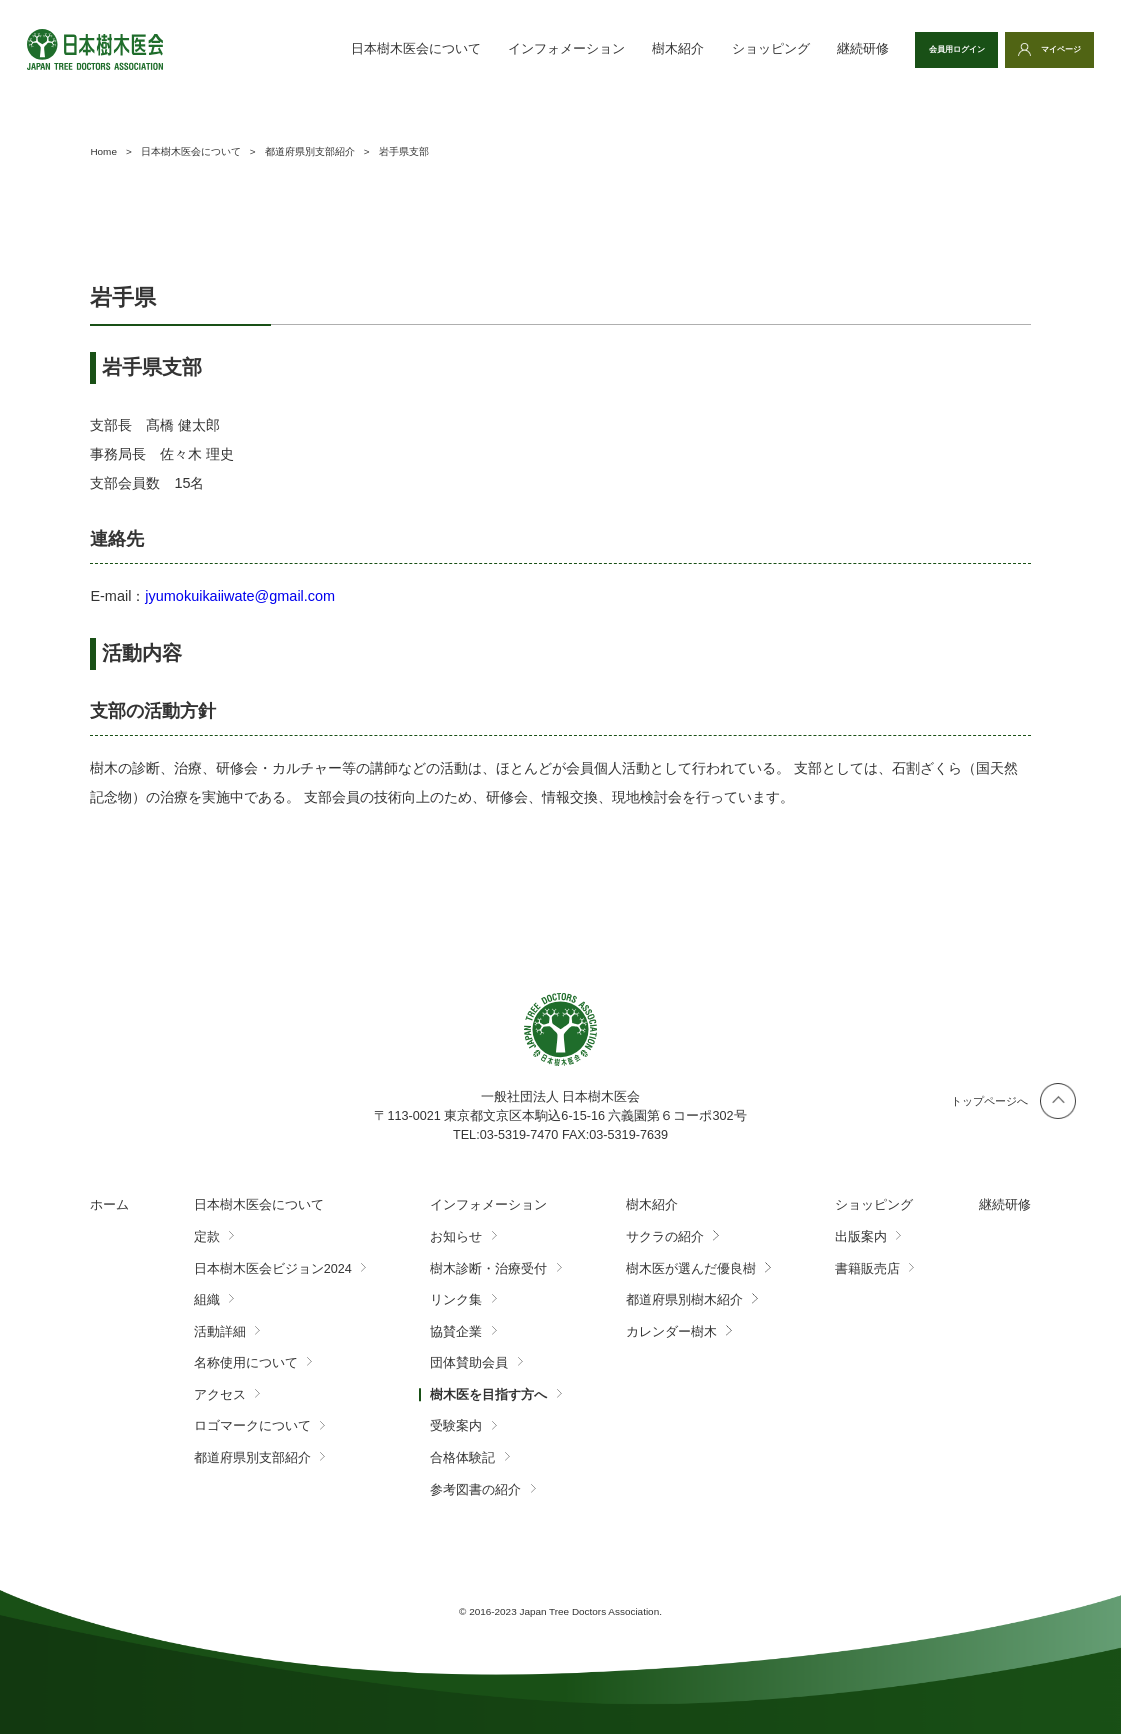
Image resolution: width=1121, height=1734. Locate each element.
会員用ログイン (914, 49)
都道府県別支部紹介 (252, 1458)
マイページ (1048, 49)
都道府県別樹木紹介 (684, 1300)
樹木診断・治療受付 (488, 1269)
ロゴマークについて (252, 1426)
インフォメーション (499, 49)
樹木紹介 (612, 49)
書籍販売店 (867, 1269)
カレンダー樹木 (671, 1332)
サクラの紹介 (665, 1237)
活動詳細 (220, 1332)
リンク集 (456, 1300)
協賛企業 (456, 1332)
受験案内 (456, 1426)
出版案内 (861, 1237)
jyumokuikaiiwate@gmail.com (240, 596)
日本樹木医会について (349, 49)
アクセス (220, 1395)
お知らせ (456, 1237)
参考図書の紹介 (475, 1490)
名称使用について (246, 1363)
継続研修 (796, 49)
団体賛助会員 (469, 1363)
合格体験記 (462, 1458)
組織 (207, 1300)
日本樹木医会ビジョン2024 (273, 1269)
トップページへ (989, 1101)
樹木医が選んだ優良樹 (691, 1269)
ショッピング (704, 49)
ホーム (109, 1205)
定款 (207, 1237)
